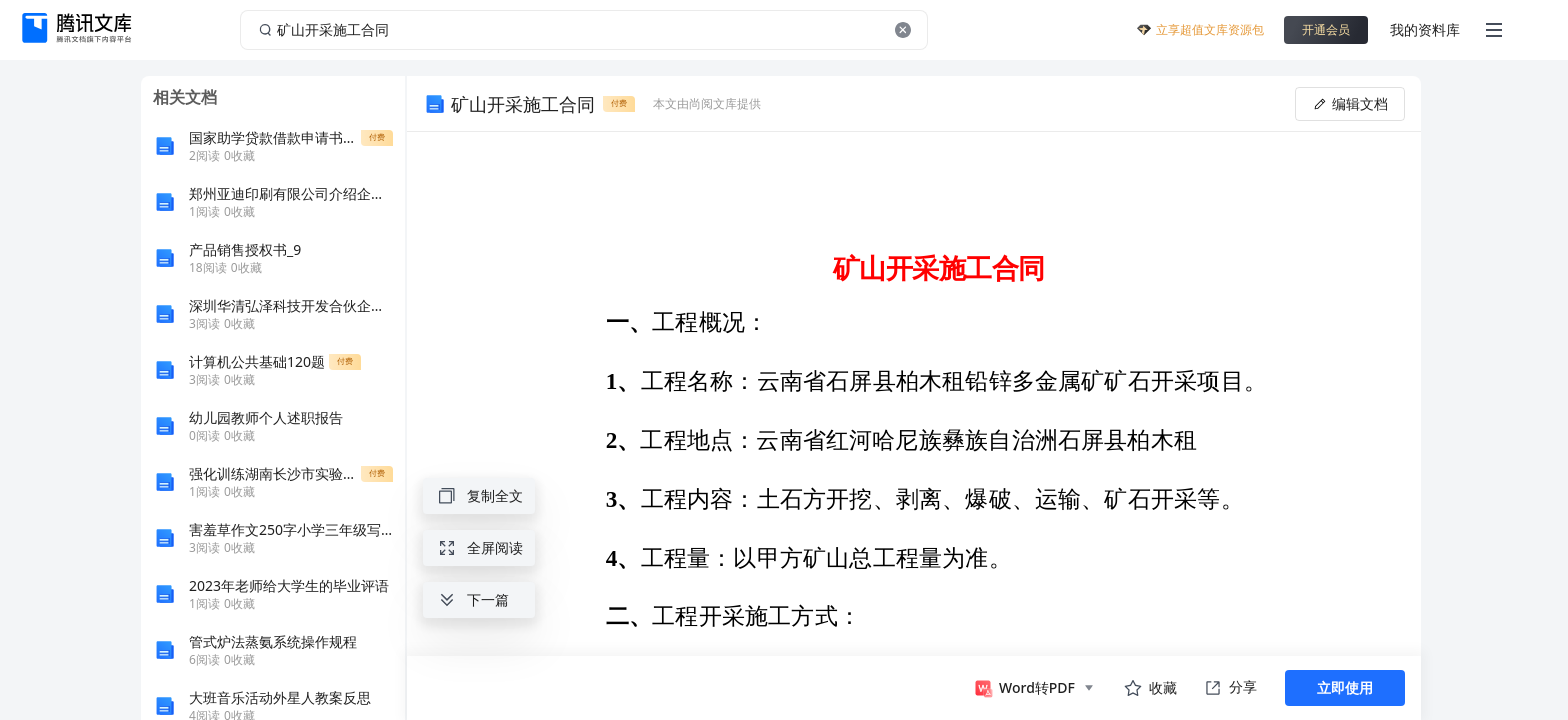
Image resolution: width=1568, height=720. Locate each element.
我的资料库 (1425, 29)
